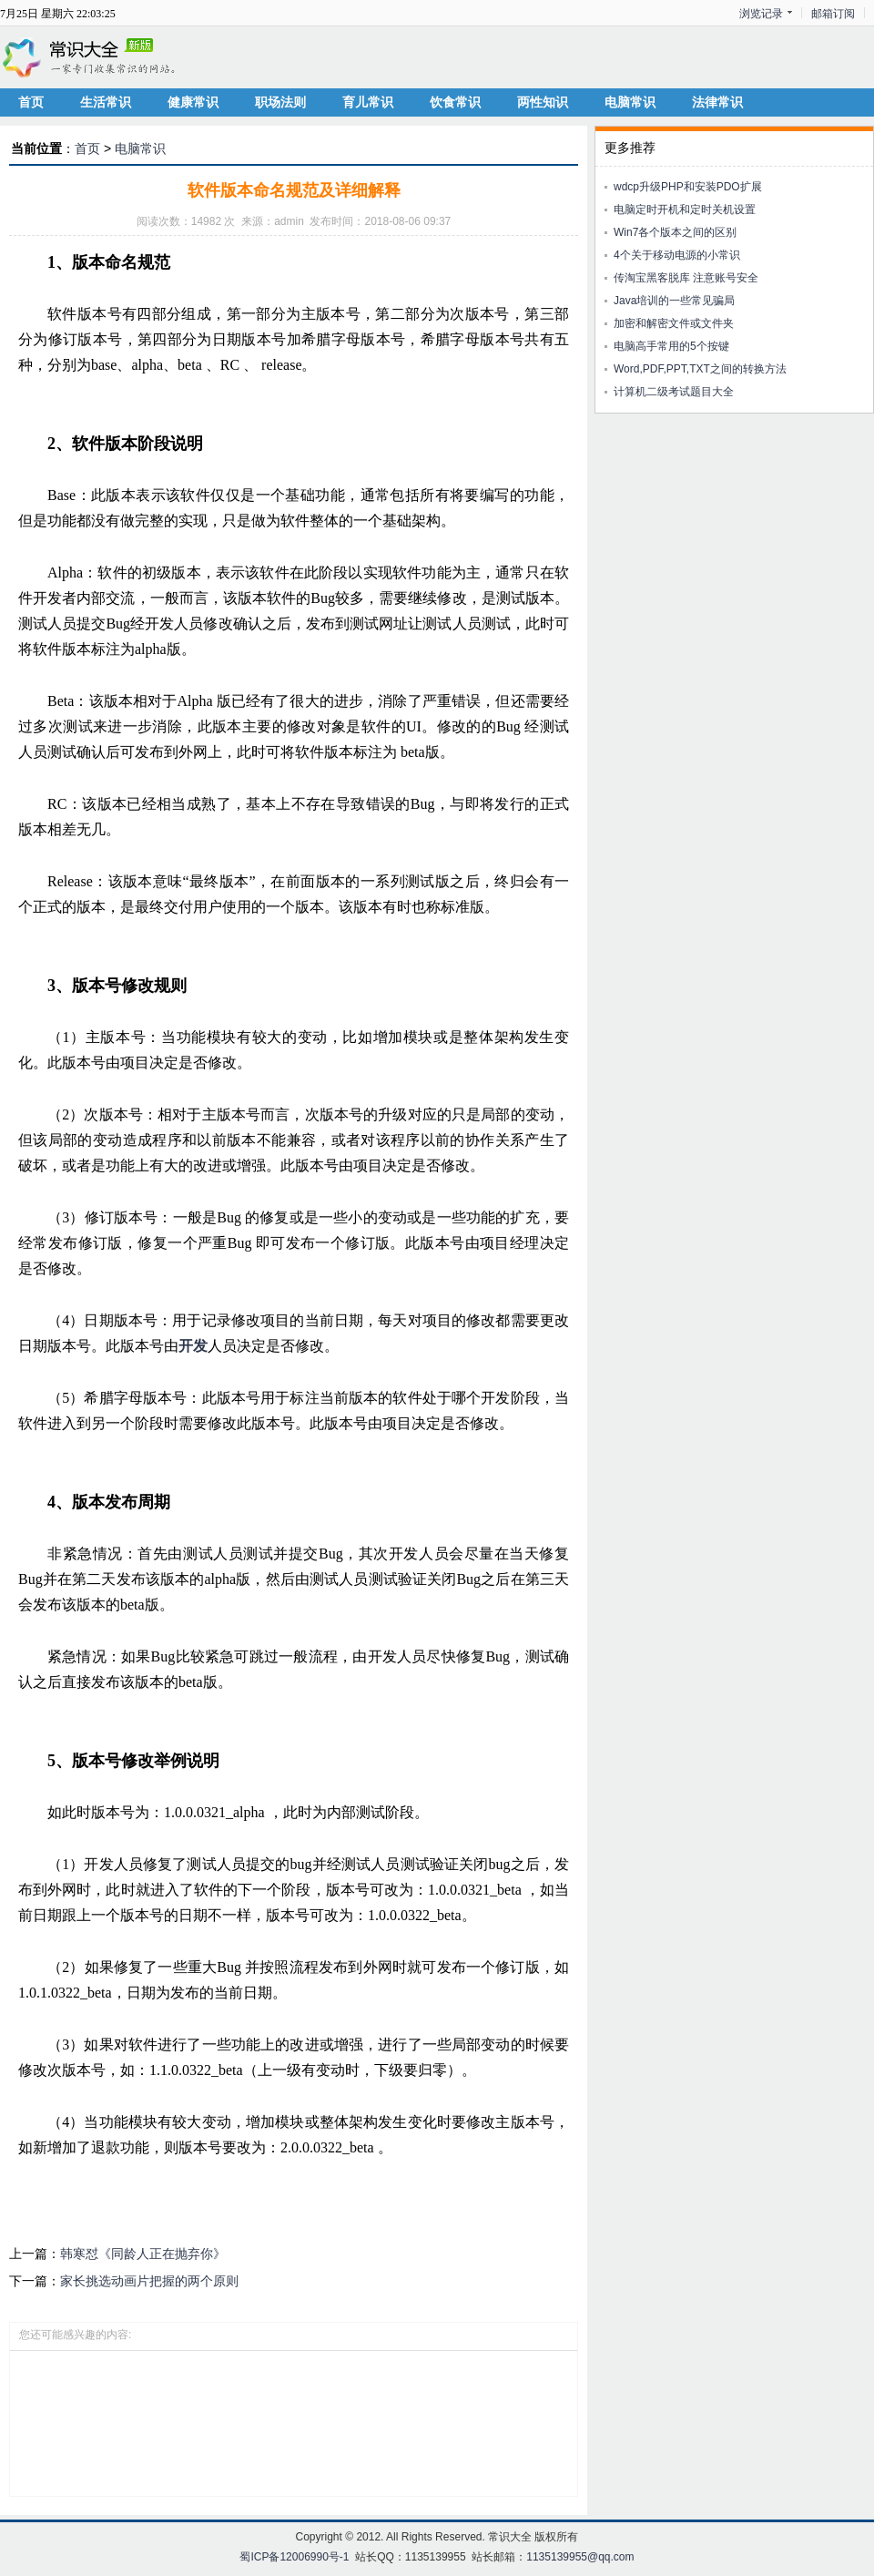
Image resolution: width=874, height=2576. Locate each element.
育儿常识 (367, 102)
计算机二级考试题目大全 (674, 391)
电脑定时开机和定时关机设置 (685, 209)
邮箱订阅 (833, 13)
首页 (31, 102)
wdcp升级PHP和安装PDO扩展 (688, 186)
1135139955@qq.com (580, 2556)
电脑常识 (630, 102)
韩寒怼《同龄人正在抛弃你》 (143, 2253)
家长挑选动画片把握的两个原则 (149, 2281)
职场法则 (280, 102)
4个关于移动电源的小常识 (677, 255)
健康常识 (193, 102)
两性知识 (542, 102)
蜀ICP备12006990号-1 (294, 2556)
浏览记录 (761, 13)
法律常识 (717, 102)
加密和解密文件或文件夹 (674, 323)
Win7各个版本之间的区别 (675, 232)
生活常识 (105, 102)
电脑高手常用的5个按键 (671, 346)
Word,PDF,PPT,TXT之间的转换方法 (700, 369)
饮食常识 (455, 102)
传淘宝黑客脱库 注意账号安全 (686, 277)
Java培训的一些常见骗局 (674, 300)
